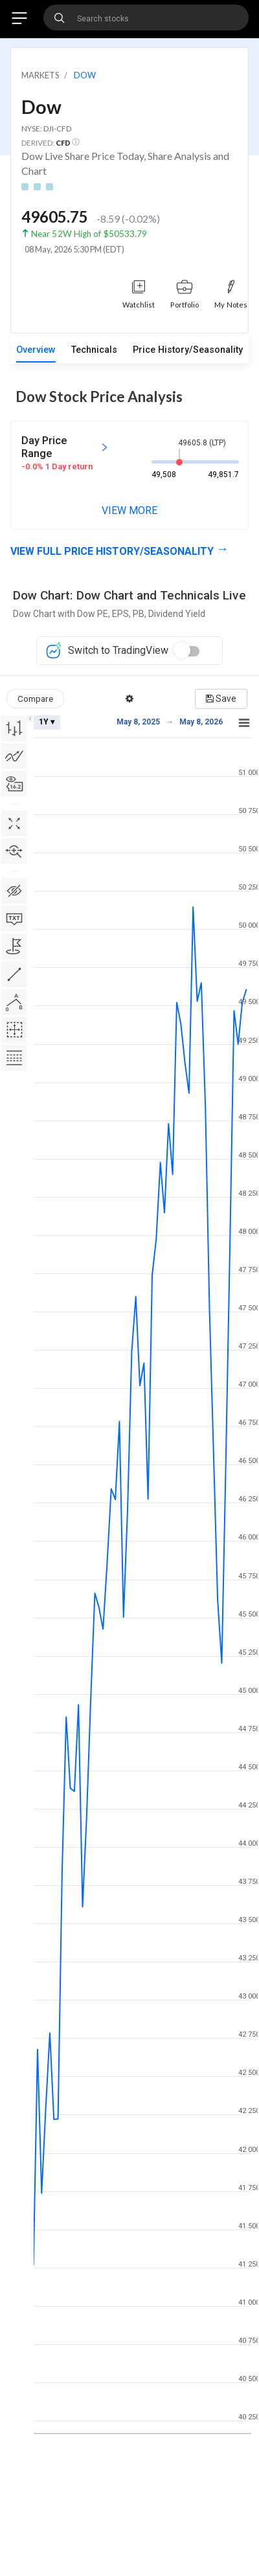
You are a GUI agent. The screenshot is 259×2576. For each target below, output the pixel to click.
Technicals (94, 349)
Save (221, 698)
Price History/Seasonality (188, 349)
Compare (35, 698)
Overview (36, 349)
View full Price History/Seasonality (112, 551)
